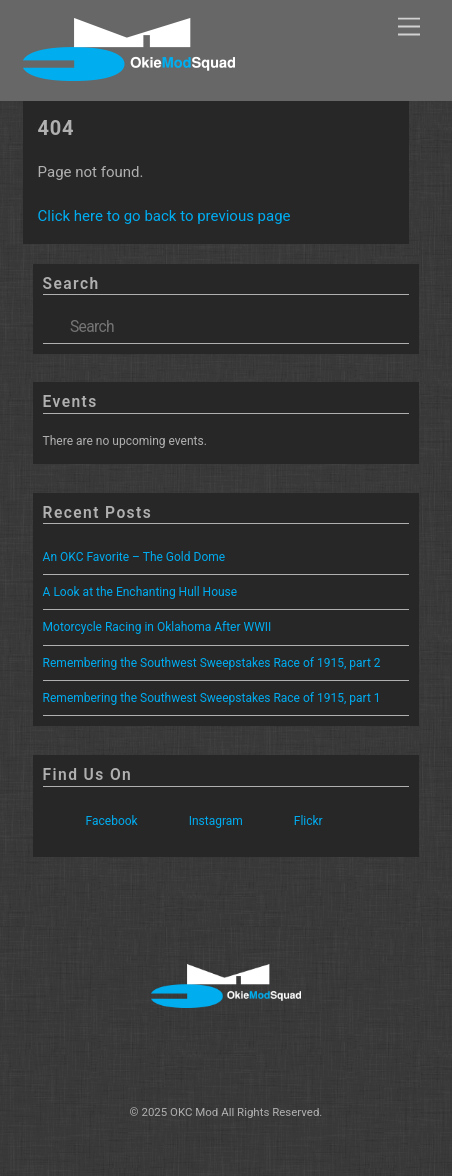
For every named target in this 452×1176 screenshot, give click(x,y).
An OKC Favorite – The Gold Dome (134, 557)
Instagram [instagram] (194, 821)
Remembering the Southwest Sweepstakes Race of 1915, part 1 (212, 698)
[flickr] (287, 1055)
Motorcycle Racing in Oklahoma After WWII (157, 627)
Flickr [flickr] (287, 821)
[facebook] (158, 1055)
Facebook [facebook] (90, 821)
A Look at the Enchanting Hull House (140, 592)
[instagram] (222, 1055)
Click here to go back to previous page (164, 216)
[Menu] (409, 27)
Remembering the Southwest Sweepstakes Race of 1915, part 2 (212, 663)
